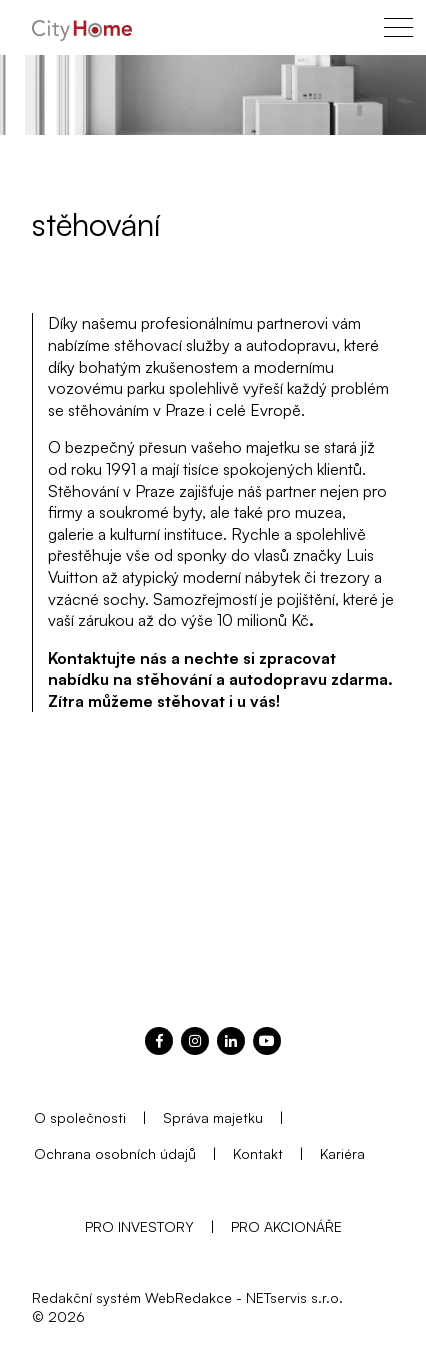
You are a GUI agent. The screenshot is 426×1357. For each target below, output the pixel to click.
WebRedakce (188, 1297)
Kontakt (258, 1153)
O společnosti (80, 1117)
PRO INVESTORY (139, 1226)
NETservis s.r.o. (294, 1297)
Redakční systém (86, 1297)
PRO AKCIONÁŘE (286, 1226)
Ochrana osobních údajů (115, 1153)
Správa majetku (213, 1117)
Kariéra (342, 1153)
